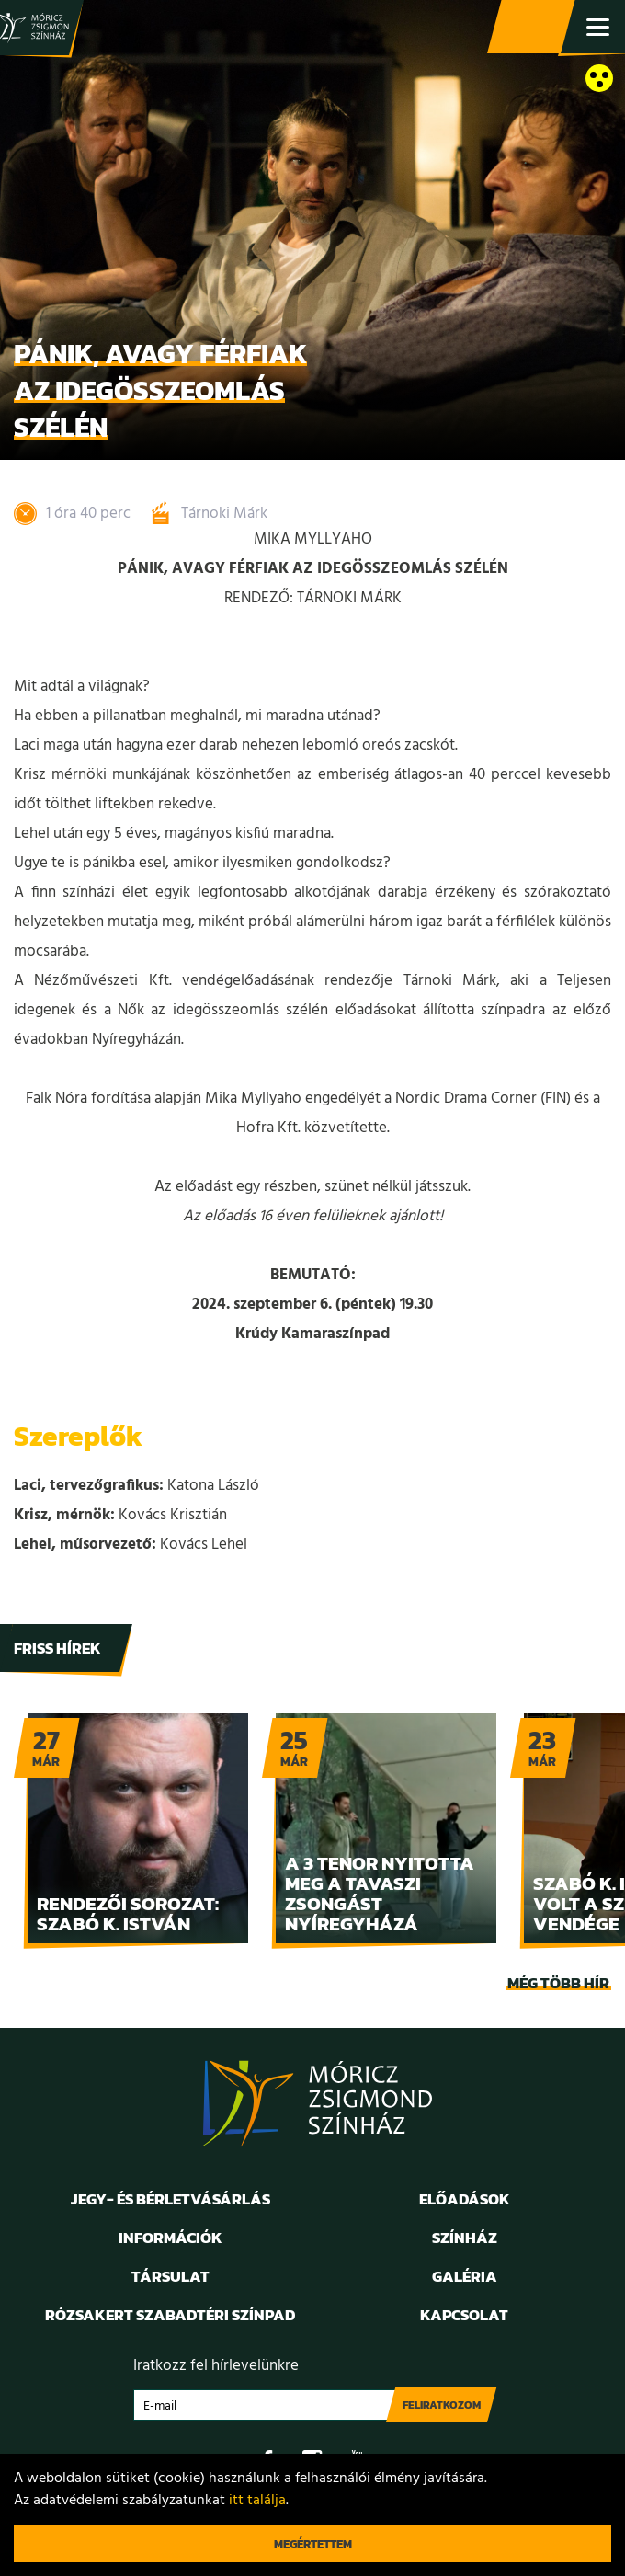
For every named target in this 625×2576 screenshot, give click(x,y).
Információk (170, 2238)
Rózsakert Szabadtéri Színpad (170, 2315)
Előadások (464, 2199)
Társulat (170, 2276)
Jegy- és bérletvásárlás (533, 27)
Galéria (464, 2276)
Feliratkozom (442, 2405)
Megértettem (313, 2544)
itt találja (257, 2501)
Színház (464, 2238)
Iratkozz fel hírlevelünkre (216, 2366)
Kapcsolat (464, 2315)
